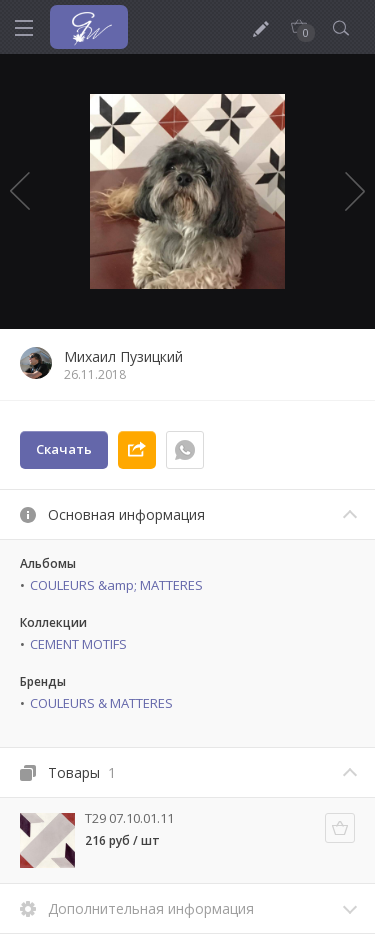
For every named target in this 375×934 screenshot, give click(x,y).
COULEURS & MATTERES (101, 703)
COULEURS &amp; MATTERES (116, 585)
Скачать (64, 449)
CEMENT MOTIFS (78, 644)
